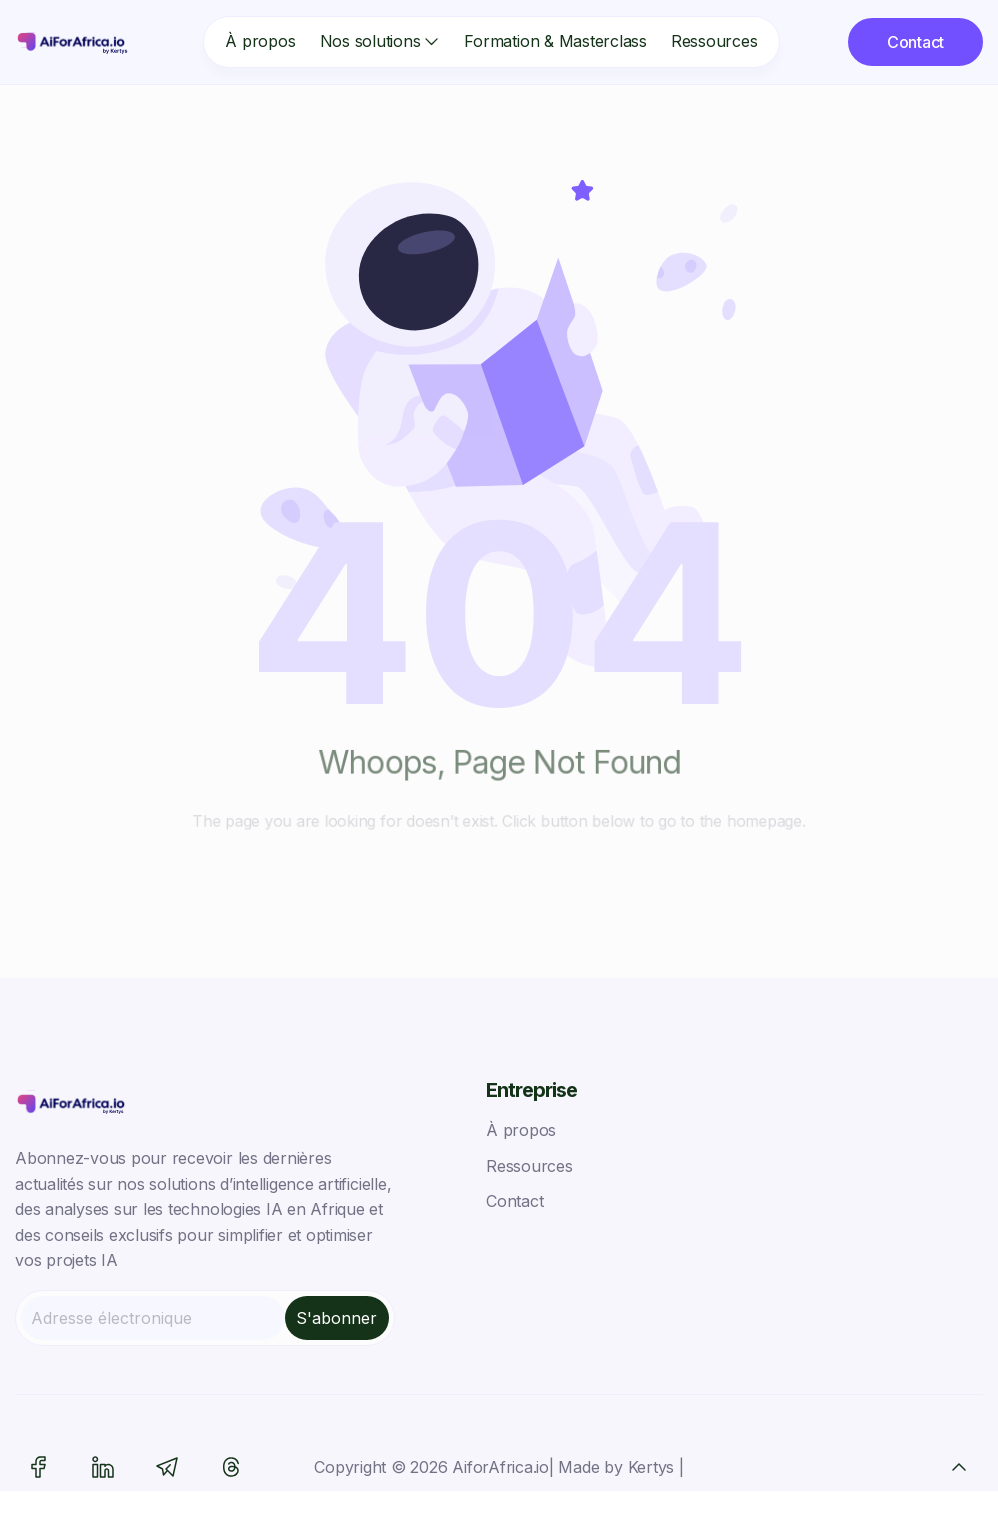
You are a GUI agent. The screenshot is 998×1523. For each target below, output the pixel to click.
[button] (371, 42)
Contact (514, 1201)
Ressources (714, 41)
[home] (75, 42)
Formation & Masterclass (555, 41)
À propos (260, 41)
